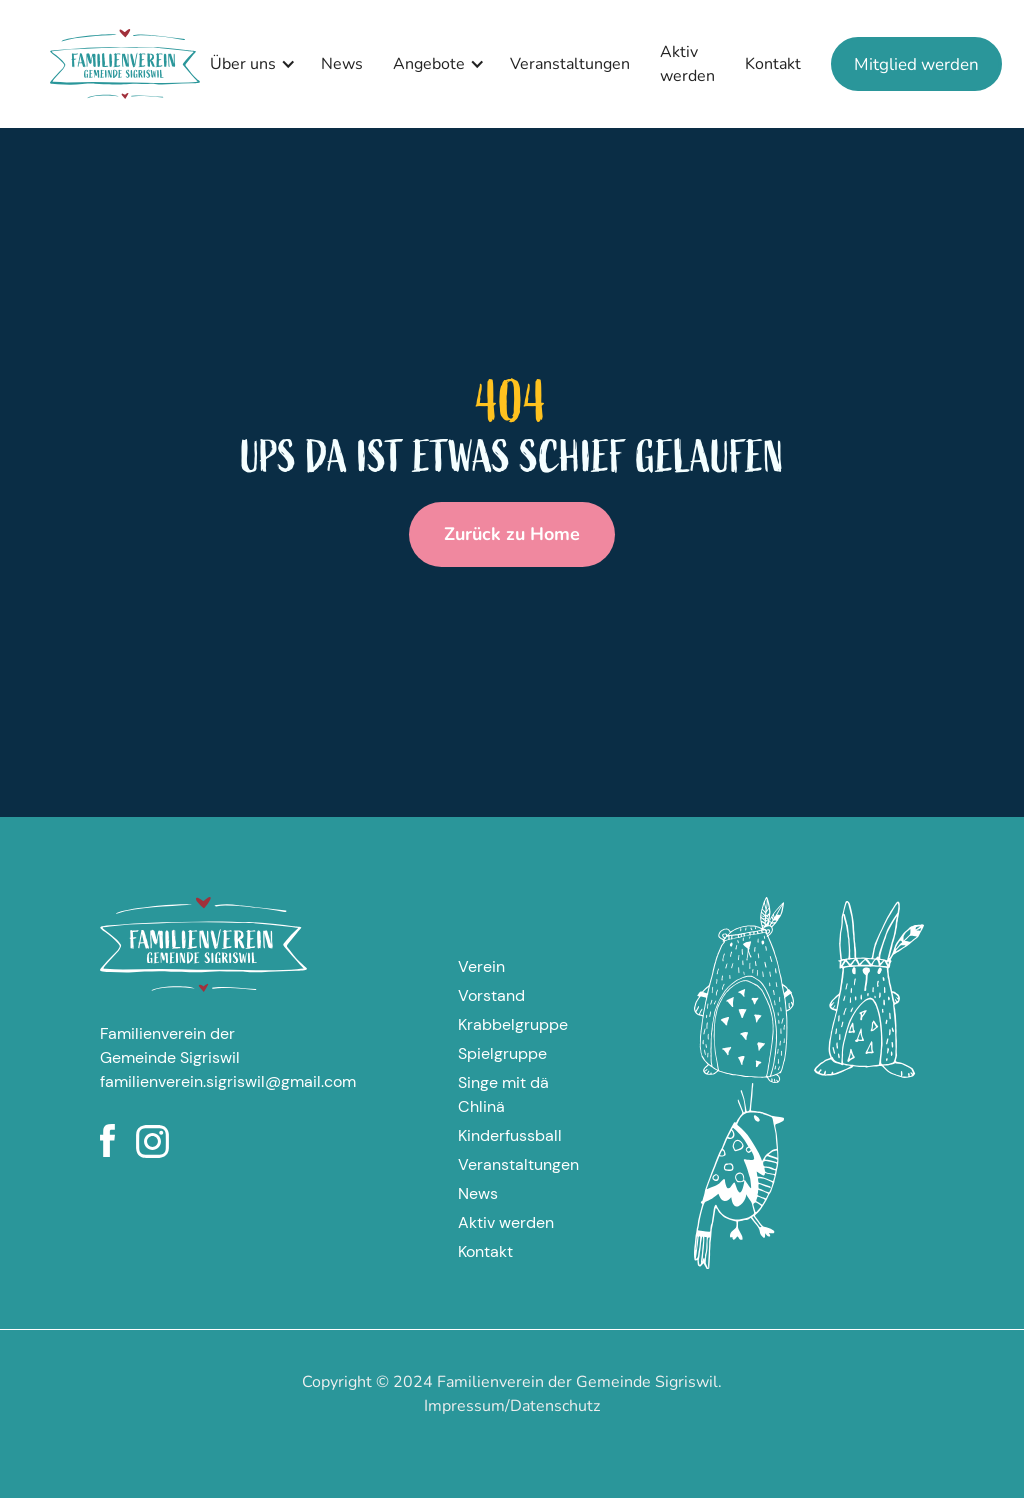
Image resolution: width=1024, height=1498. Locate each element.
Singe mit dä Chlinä (503, 1094)
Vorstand (491, 995)
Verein (481, 966)
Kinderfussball (510, 1135)
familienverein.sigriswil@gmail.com (203, 1081)
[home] (125, 64)
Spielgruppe (502, 1053)
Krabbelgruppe (513, 1024)
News (342, 64)
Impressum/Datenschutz (512, 1406)
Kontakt (773, 64)
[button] (248, 64)
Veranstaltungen (570, 64)
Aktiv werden (687, 64)
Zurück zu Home (512, 534)
